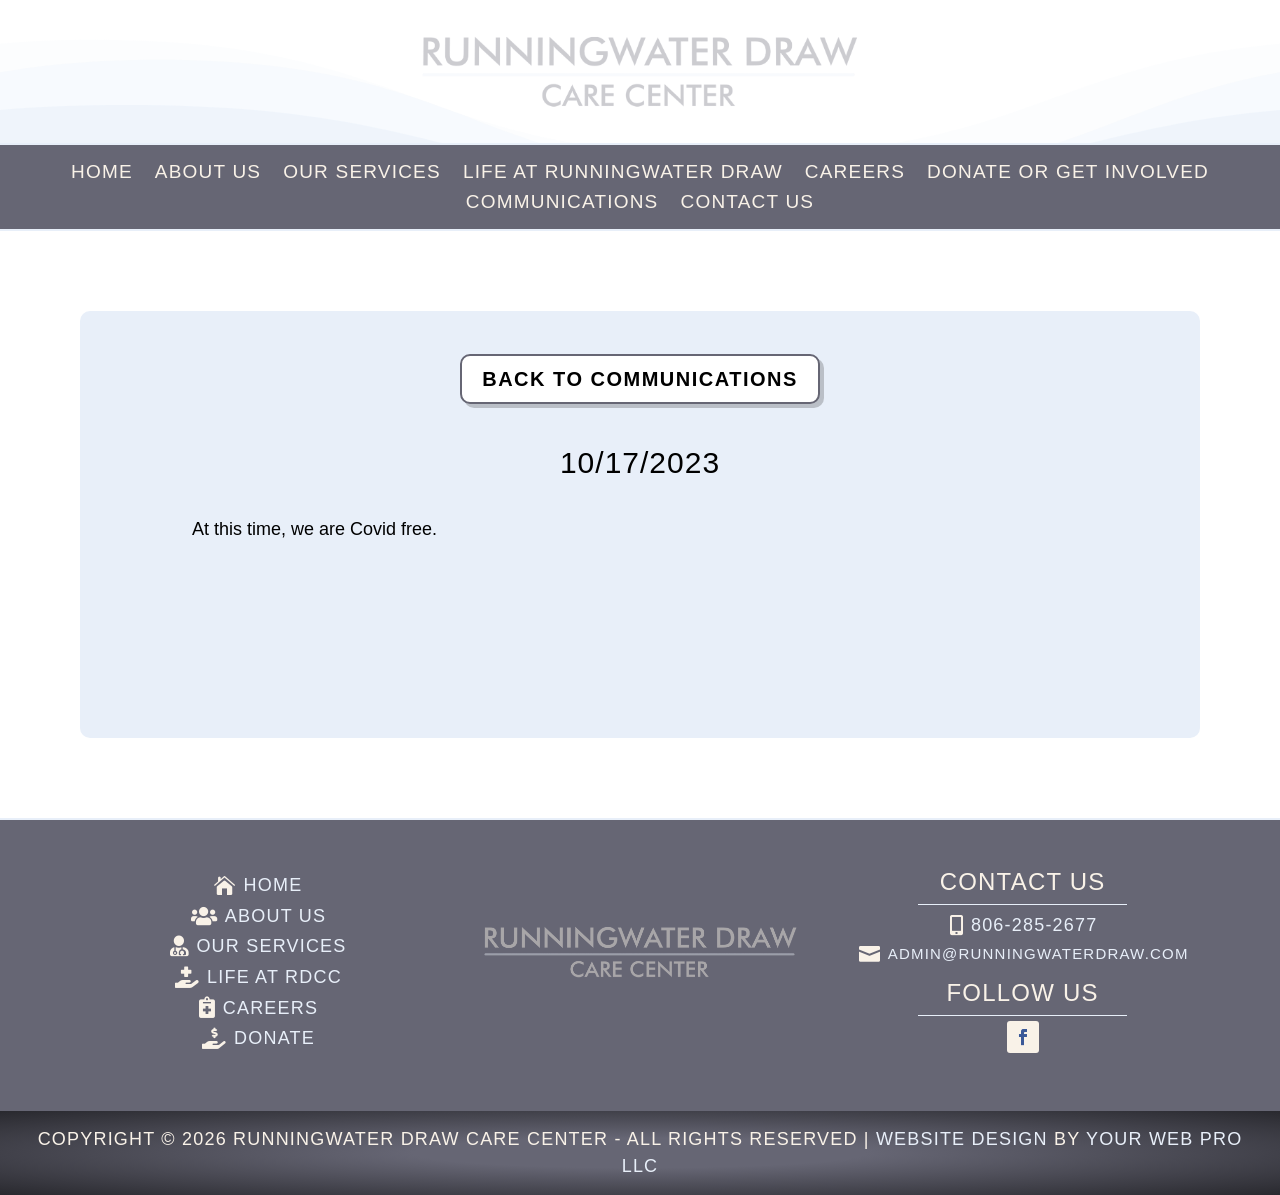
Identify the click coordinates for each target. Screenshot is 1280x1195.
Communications (562, 203)
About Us (208, 173)
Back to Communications (640, 379)
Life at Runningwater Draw (623, 173)
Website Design (962, 1139)
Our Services (362, 173)
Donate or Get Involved (1068, 173)
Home (102, 173)
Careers (855, 173)
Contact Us (747, 203)
